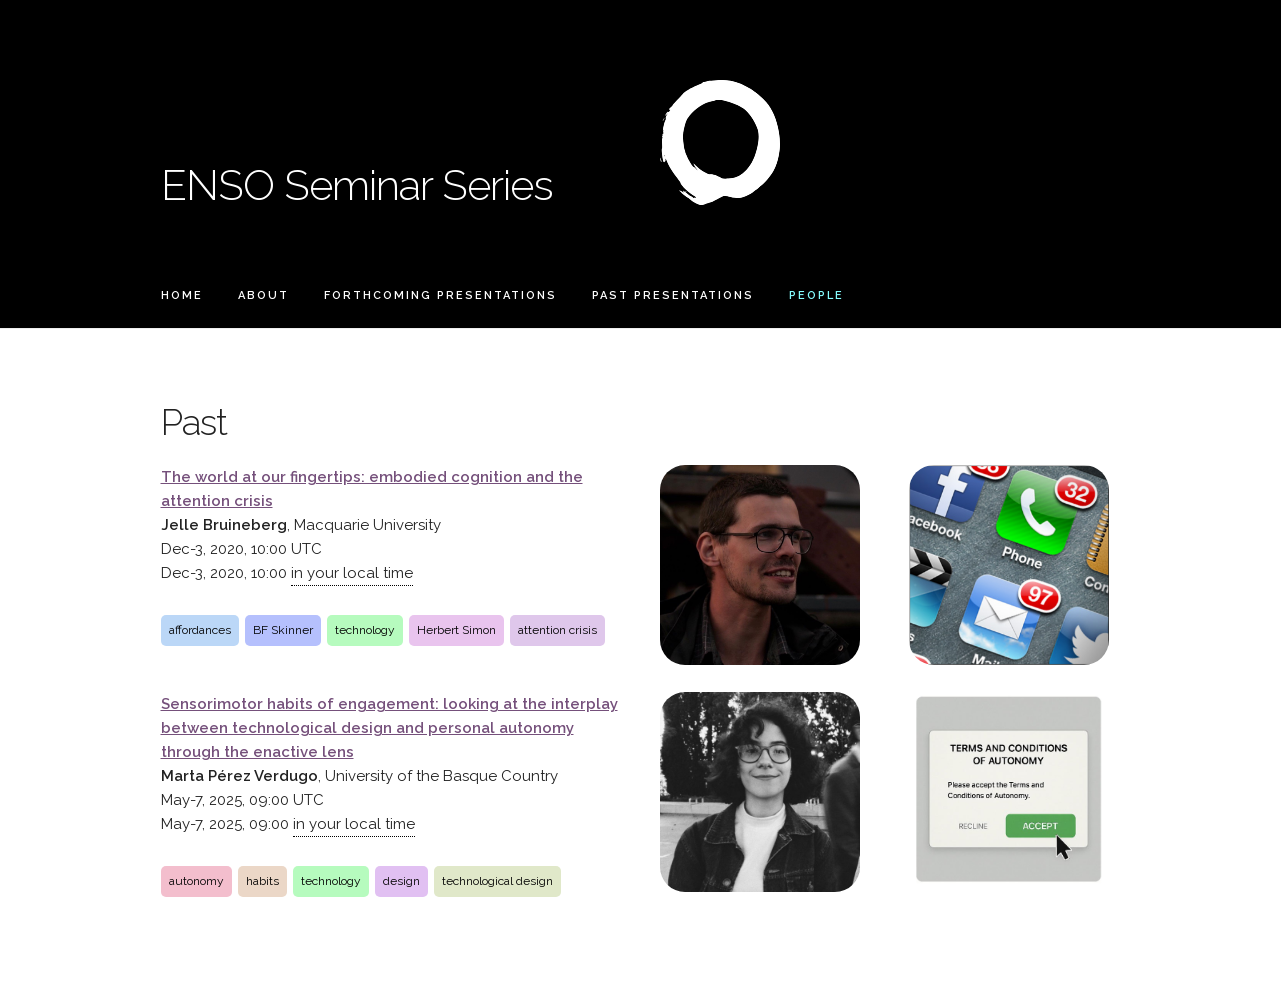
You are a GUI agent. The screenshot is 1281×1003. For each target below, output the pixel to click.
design (401, 881)
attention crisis (557, 630)
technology (365, 630)
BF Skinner (283, 630)
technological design (497, 881)
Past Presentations (673, 295)
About (263, 295)
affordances (200, 630)
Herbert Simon (456, 630)
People (816, 295)
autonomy (196, 881)
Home (182, 295)
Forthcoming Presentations (440, 295)
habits (262, 881)
